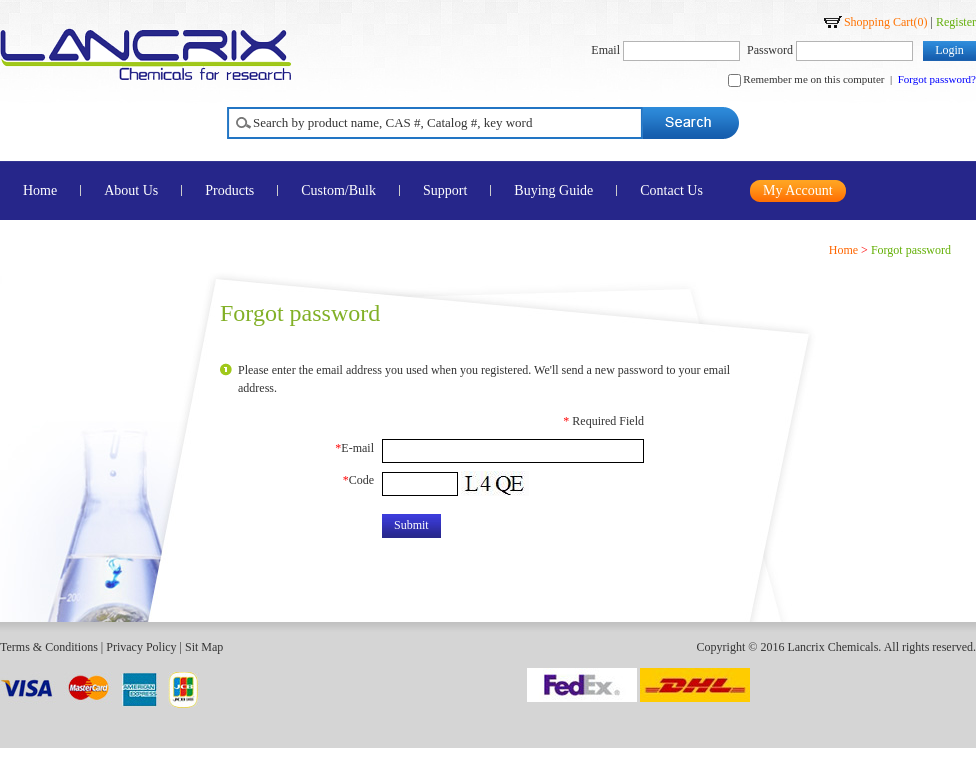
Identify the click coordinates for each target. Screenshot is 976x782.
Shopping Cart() (886, 22)
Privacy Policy (141, 647)
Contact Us (671, 190)
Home (843, 250)
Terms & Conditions (49, 647)
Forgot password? (937, 79)
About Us (131, 190)
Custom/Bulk (338, 190)
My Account (798, 190)
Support (445, 190)
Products (229, 190)
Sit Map (204, 647)
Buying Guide (553, 190)
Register (956, 22)
